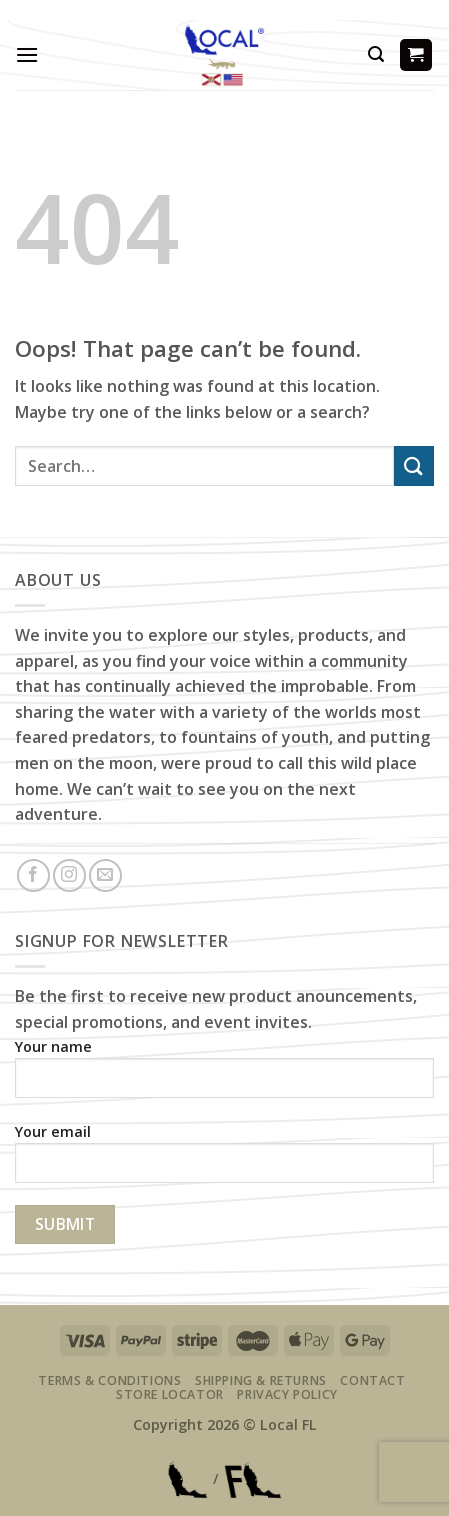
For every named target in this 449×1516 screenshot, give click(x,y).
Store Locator (170, 1394)
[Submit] (414, 465)
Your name (224, 1075)
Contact (372, 1380)
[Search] (376, 54)
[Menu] (27, 54)
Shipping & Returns (261, 1380)
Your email (224, 1160)
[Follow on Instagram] (69, 875)
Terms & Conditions (109, 1380)
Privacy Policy (287, 1394)
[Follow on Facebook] (33, 875)
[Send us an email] (105, 875)
